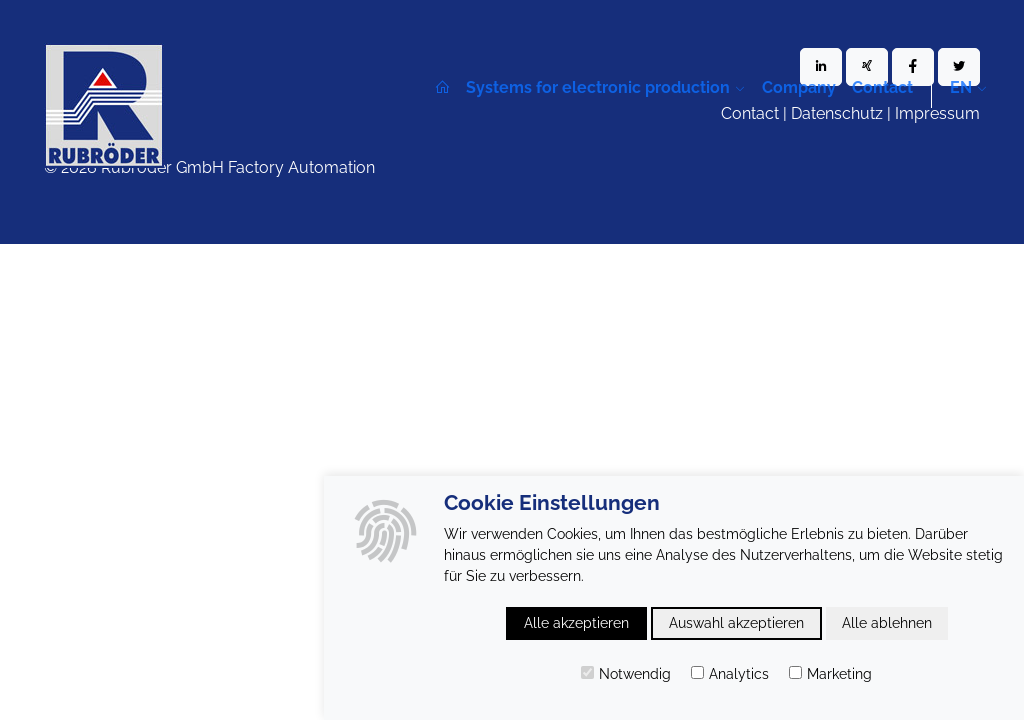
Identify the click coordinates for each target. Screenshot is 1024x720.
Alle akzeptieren (576, 623)
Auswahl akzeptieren (736, 623)
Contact (882, 87)
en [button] (961, 87)
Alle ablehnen (887, 623)
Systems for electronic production (598, 87)
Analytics (730, 674)
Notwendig (626, 674)
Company (799, 87)
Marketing (830, 674)
